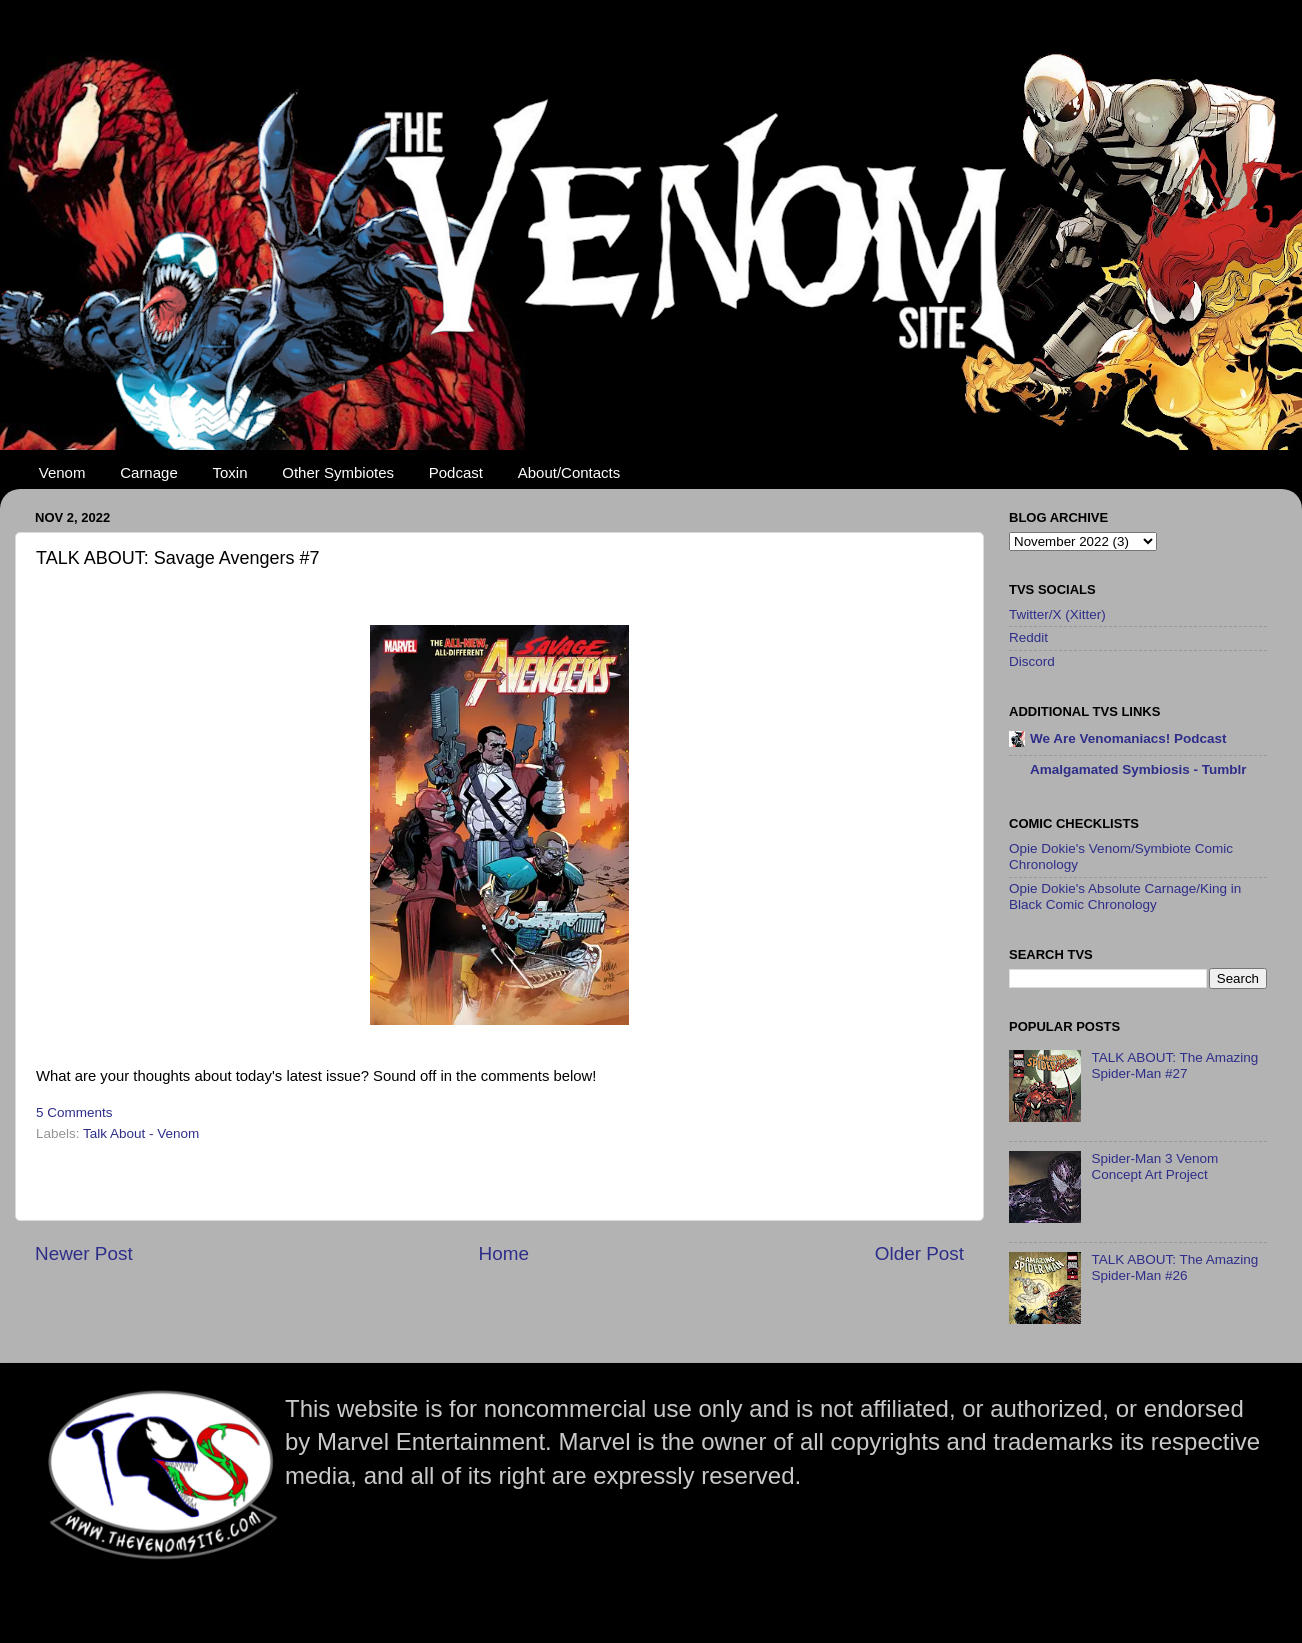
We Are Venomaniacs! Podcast (1128, 738)
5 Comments (74, 1112)
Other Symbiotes (338, 472)
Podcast (456, 472)
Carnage (149, 472)
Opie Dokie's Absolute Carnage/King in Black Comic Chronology (1125, 896)
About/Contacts (569, 472)
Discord (1032, 661)
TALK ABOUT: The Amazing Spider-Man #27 (1174, 1065)
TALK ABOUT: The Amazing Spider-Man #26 (1174, 1267)
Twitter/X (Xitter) (1057, 614)
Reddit (1028, 637)
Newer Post (84, 1253)
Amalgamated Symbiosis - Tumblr (1138, 769)
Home (504, 1253)
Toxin (230, 472)
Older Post (919, 1253)
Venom (62, 472)
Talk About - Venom (141, 1133)
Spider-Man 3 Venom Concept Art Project (1154, 1166)
